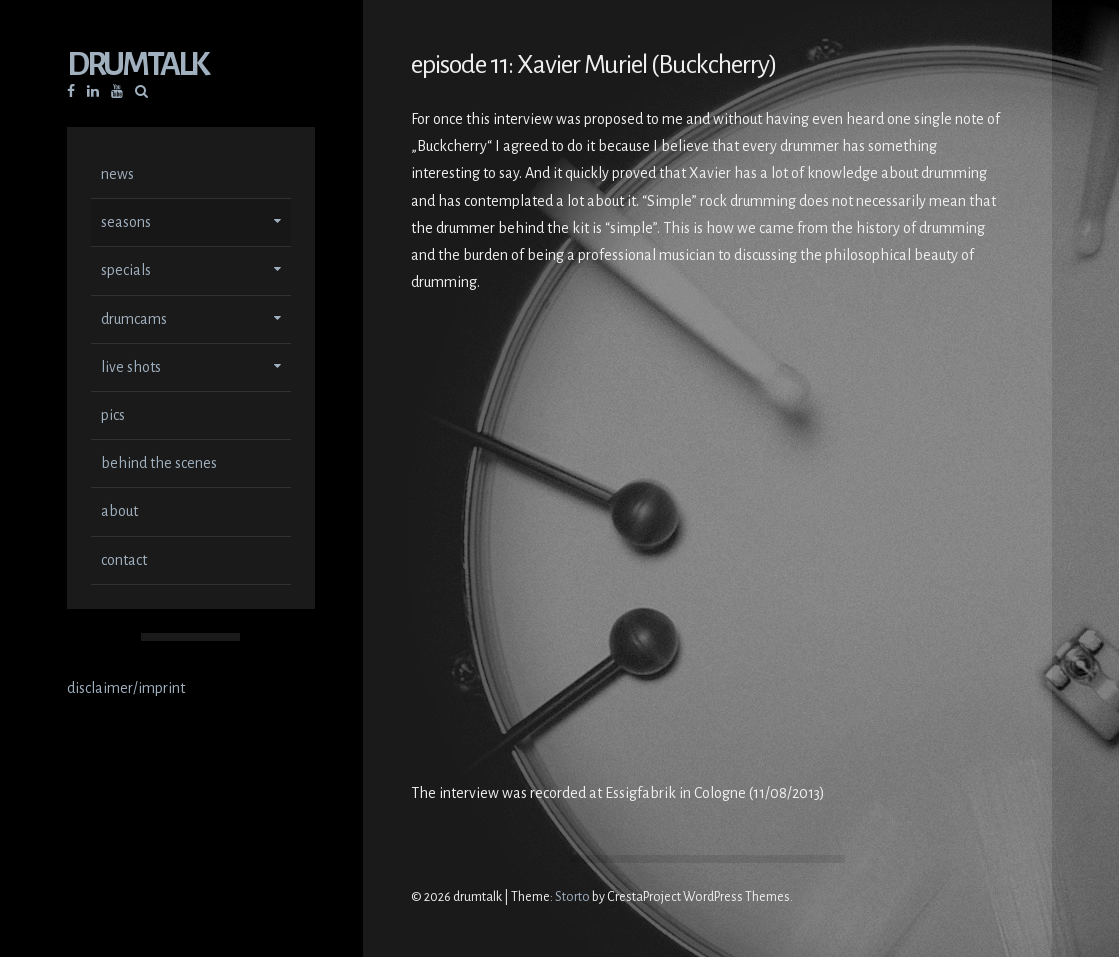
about (119, 513)
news (117, 176)
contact (124, 562)
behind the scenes (159, 465)
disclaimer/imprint (126, 690)
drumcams (134, 321)
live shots (131, 369)
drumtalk (137, 66)
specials (126, 272)
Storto (572, 897)
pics (113, 417)
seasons (126, 224)
